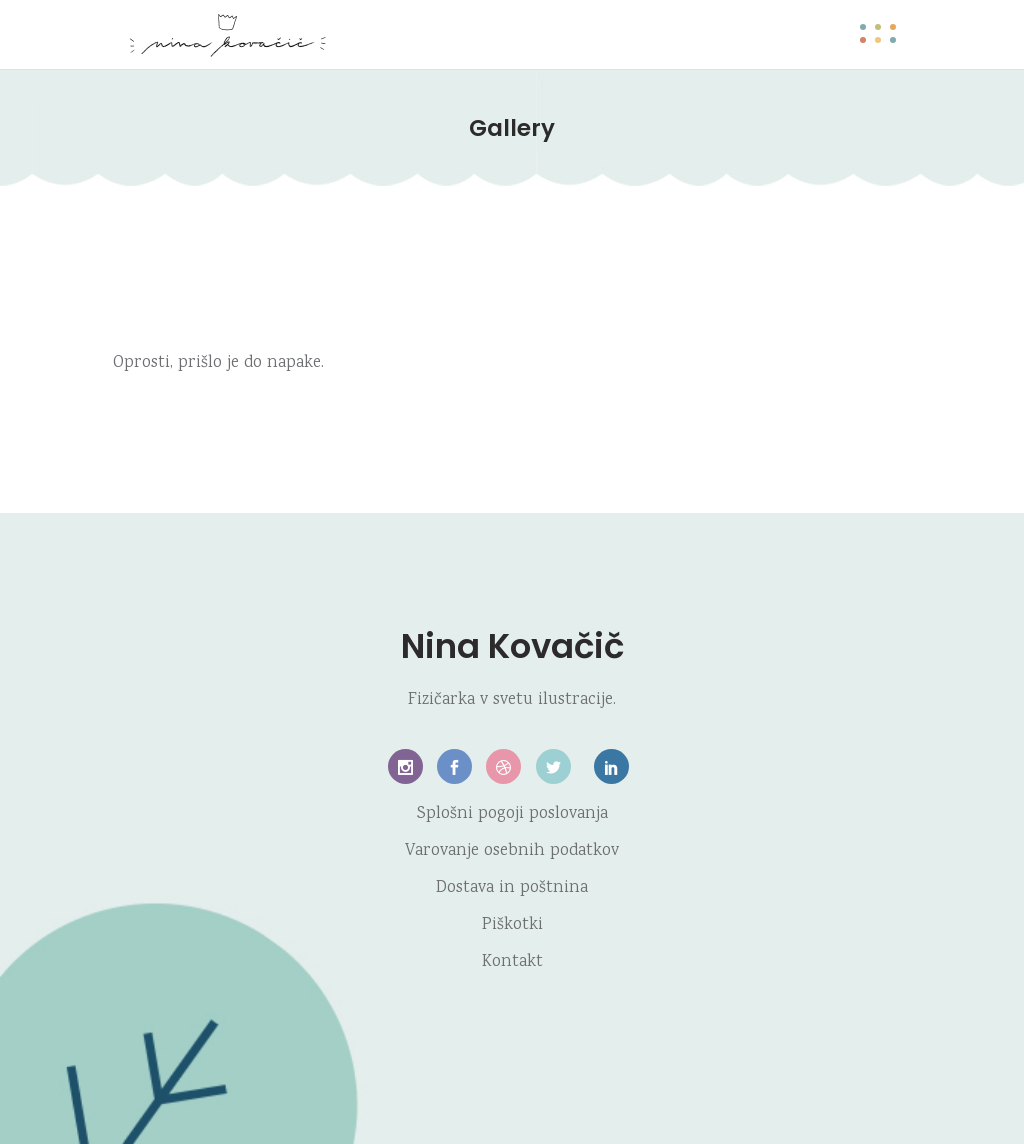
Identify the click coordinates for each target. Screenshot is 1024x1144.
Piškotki (512, 925)
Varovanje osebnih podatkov (512, 851)
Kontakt (512, 962)
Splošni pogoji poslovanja (512, 814)
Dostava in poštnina (512, 888)
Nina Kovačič (512, 646)
